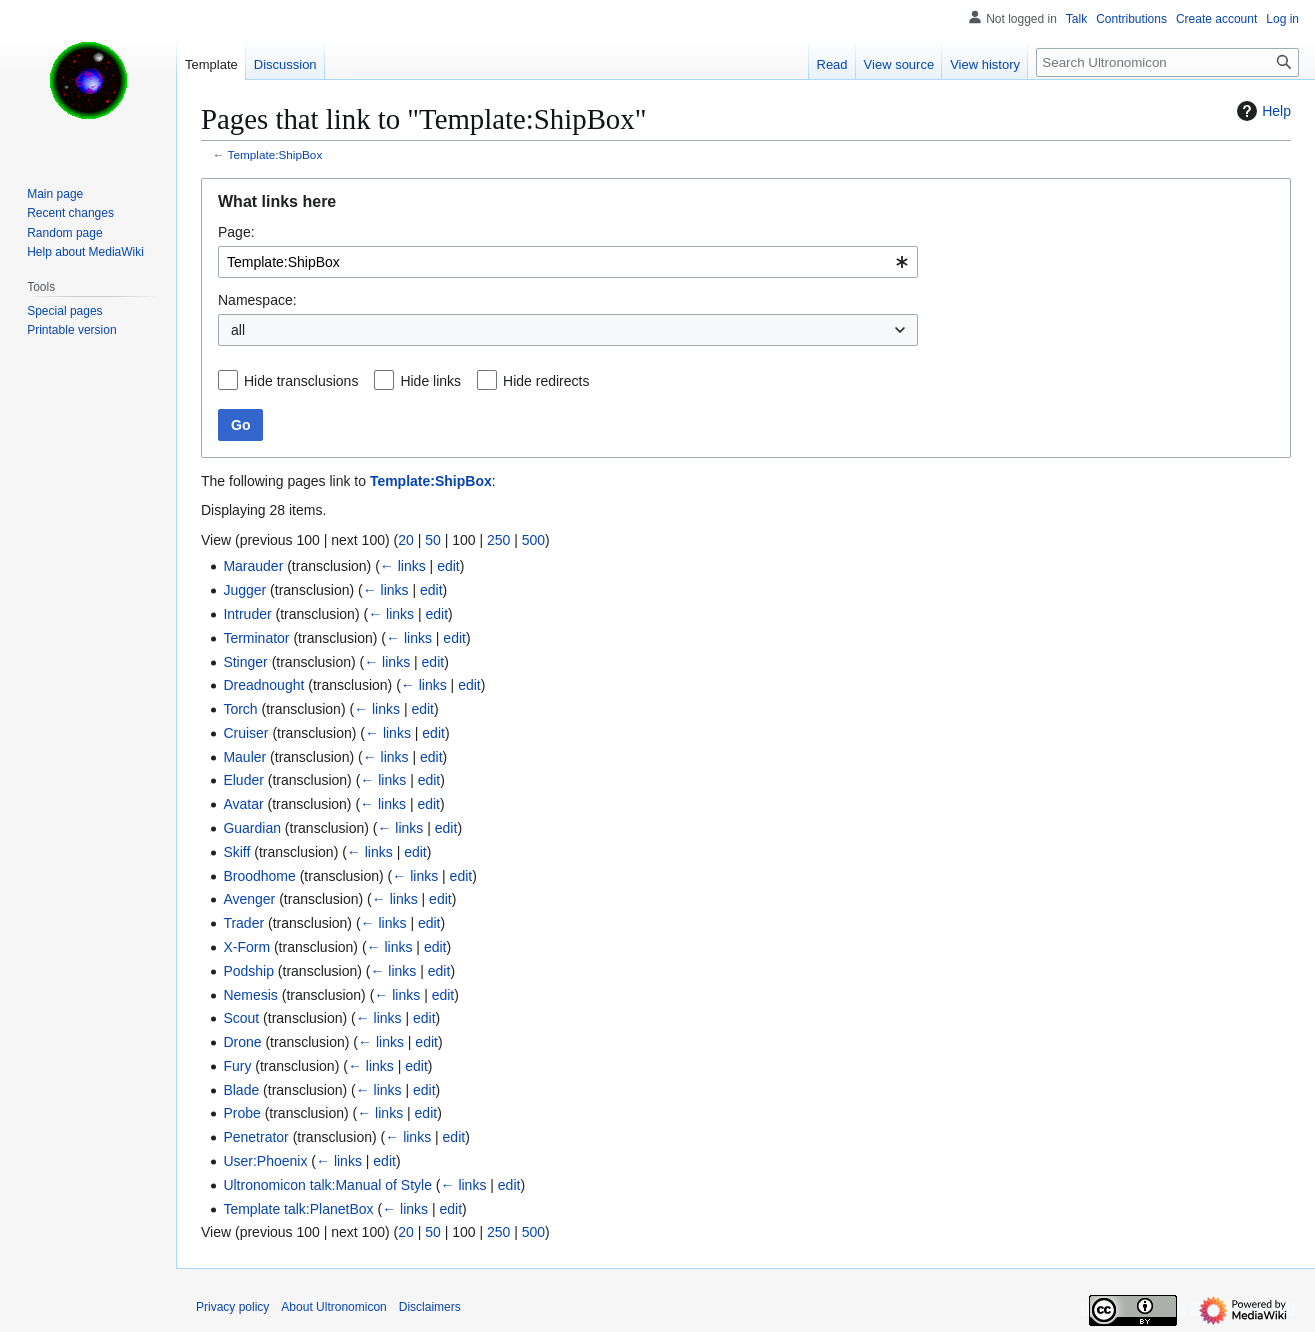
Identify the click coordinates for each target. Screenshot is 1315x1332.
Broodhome (259, 876)
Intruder (247, 614)
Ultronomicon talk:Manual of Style (327, 1185)
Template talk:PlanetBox (298, 1209)
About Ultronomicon (333, 1307)
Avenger (249, 899)
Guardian (252, 828)
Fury (237, 1066)
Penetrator (255, 1137)
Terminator (256, 638)
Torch (240, 709)
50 (433, 540)
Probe (241, 1113)
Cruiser (245, 733)
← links (403, 566)
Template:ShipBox (275, 154)
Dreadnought (263, 685)
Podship (248, 971)
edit (448, 566)
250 (498, 540)
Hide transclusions (301, 381)
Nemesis (250, 995)
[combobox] (568, 262)
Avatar (243, 804)
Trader (243, 923)
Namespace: (257, 300)
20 (406, 540)
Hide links (430, 381)
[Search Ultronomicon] (1167, 62)
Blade (241, 1090)
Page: (236, 232)
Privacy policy (232, 1307)
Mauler (244, 757)
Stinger (245, 662)
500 (533, 540)
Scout (241, 1018)
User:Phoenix (265, 1161)
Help (1261, 111)
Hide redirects (546, 381)
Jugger (244, 590)
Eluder (243, 780)
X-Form (246, 947)
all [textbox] (238, 330)
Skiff (236, 852)
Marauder (253, 566)
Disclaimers (430, 1307)
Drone (242, 1042)
